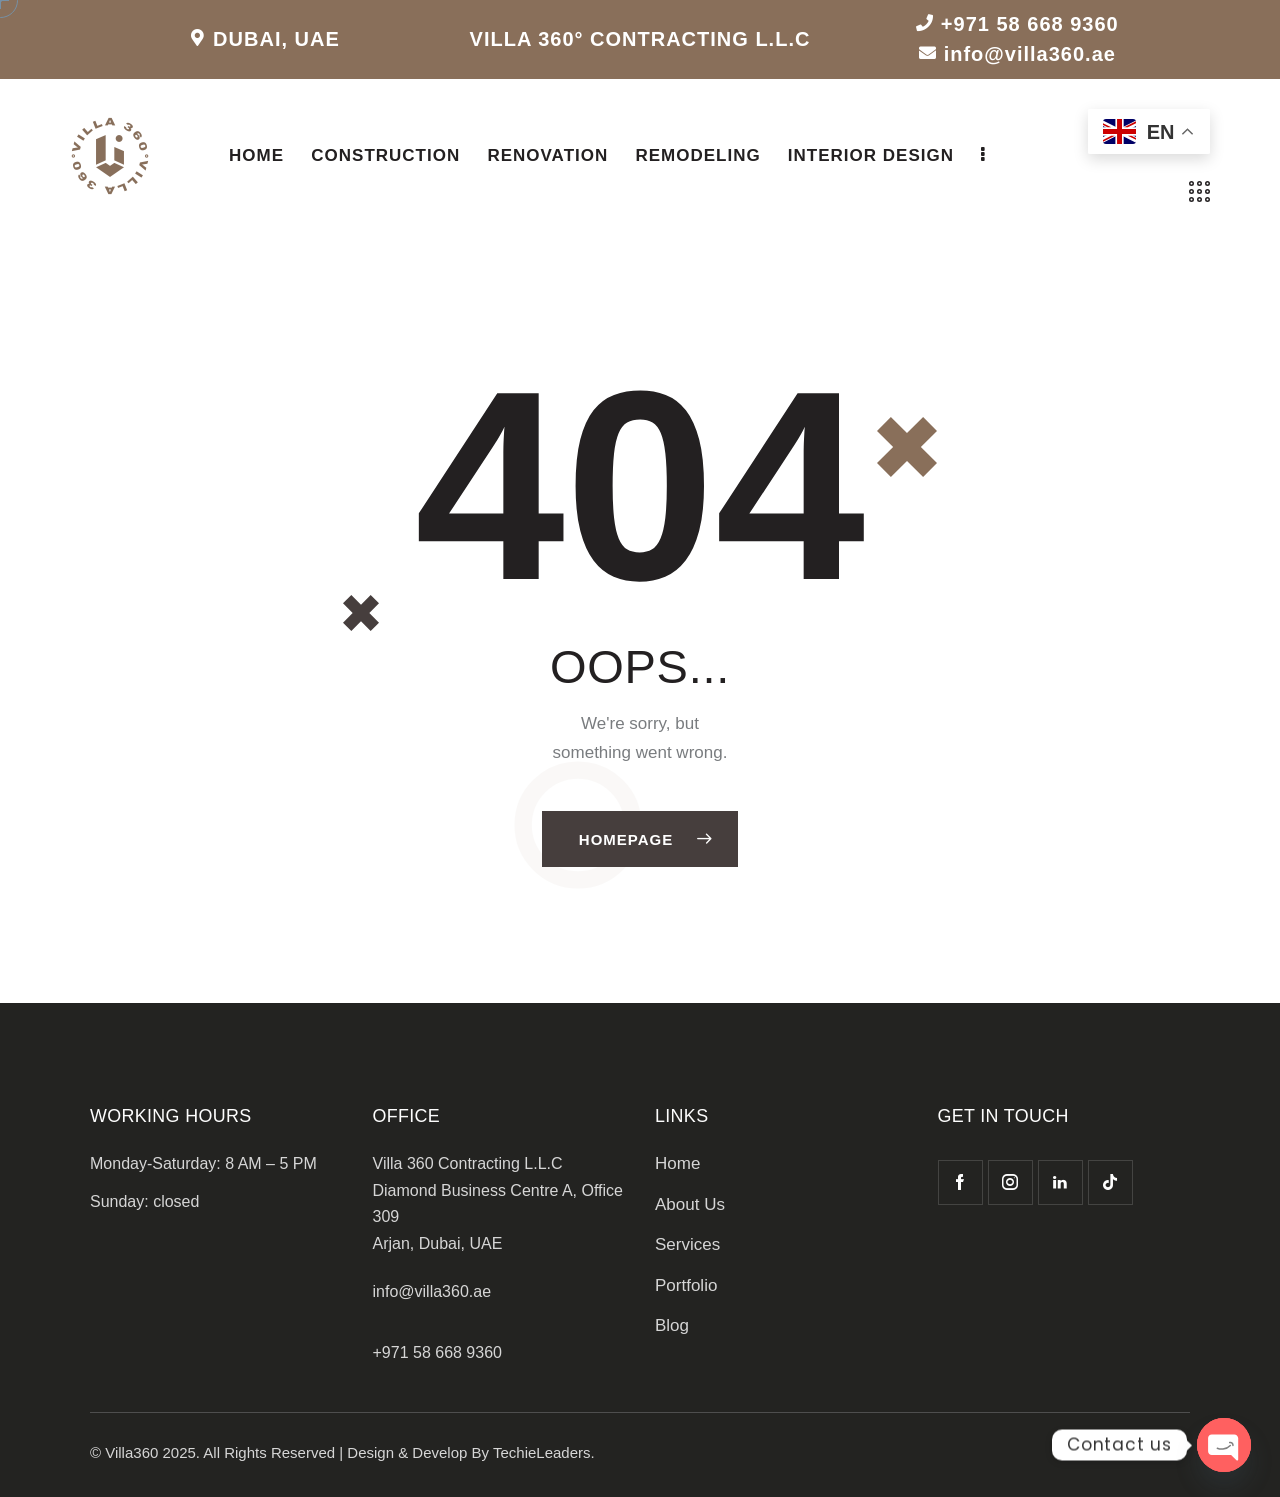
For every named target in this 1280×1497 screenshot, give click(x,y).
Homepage (626, 839)
